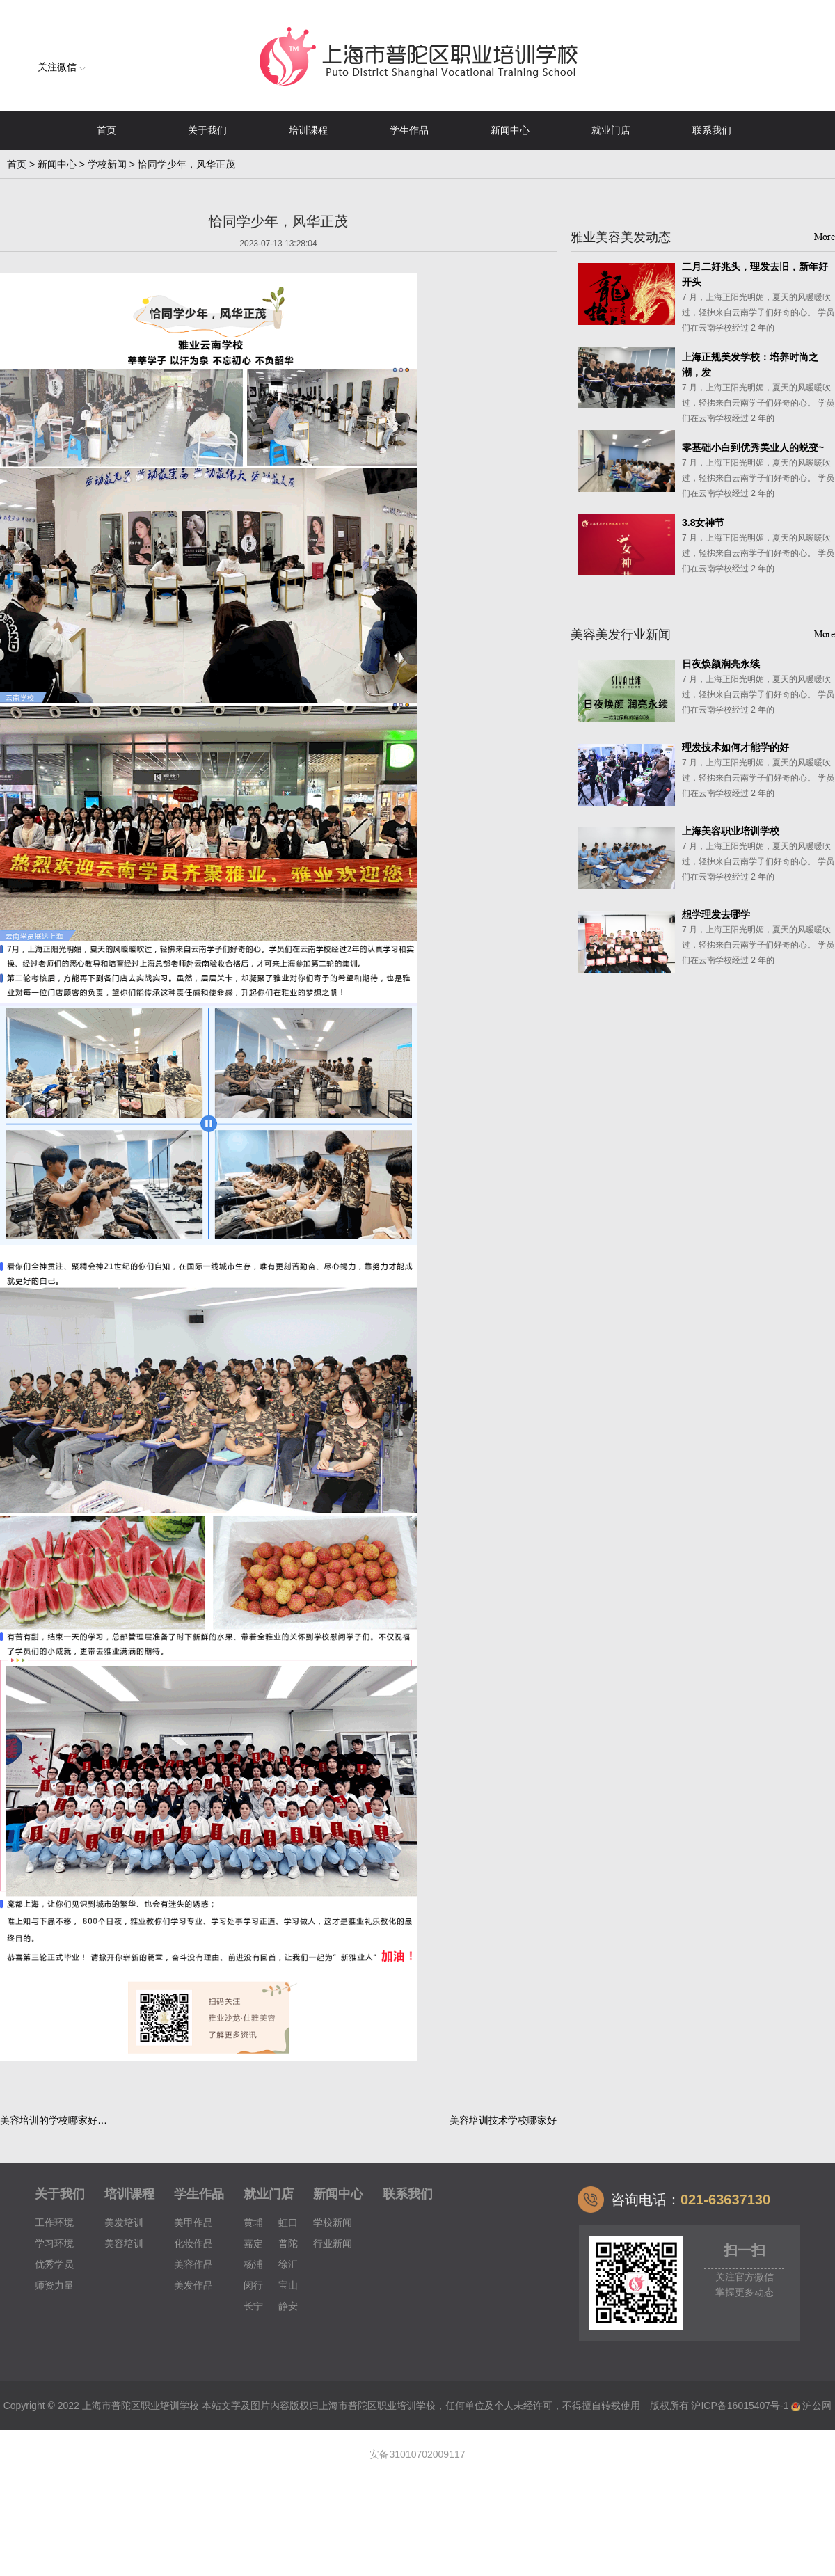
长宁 (253, 2306)
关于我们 (207, 130)
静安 (288, 2306)
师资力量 (54, 2285)
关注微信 (62, 66)
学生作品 (409, 130)
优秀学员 (54, 2264)
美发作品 (193, 2285)
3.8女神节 (703, 522)
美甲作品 (193, 2222)
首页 (106, 130)
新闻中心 (510, 130)
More (824, 237)
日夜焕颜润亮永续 (721, 663)
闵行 (253, 2285)
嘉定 (253, 2243)
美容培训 (123, 2243)
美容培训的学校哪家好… (53, 2120)
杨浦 (253, 2264)
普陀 (288, 2243)
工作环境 (54, 2222)
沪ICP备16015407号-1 (739, 2405)
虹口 (288, 2222)
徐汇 (288, 2264)
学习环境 (54, 2243)
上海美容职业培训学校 (730, 830)
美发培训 (123, 2222)
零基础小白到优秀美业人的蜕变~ (753, 447)
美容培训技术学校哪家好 (503, 2120)
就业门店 (610, 130)
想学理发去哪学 (716, 914)
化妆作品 (193, 2243)
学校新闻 (107, 164)
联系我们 (711, 130)
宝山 (288, 2285)
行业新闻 (332, 2243)
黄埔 (253, 2222)
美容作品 (193, 2264)
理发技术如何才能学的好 (735, 747)
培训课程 (308, 130)
